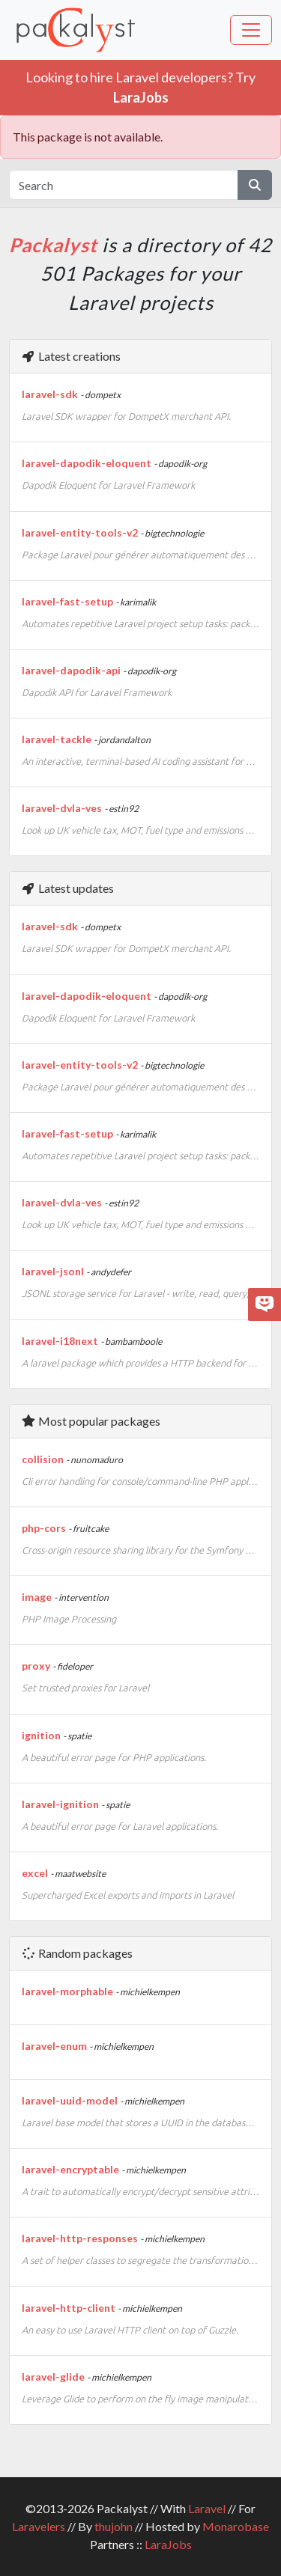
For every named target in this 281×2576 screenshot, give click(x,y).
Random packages (77, 1953)
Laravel (207, 2508)
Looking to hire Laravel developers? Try (140, 87)
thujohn (113, 2526)
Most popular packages (90, 1421)
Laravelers (38, 2526)
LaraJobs (168, 2544)
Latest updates (67, 888)
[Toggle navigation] (251, 30)
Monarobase (235, 2526)
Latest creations (71, 356)
